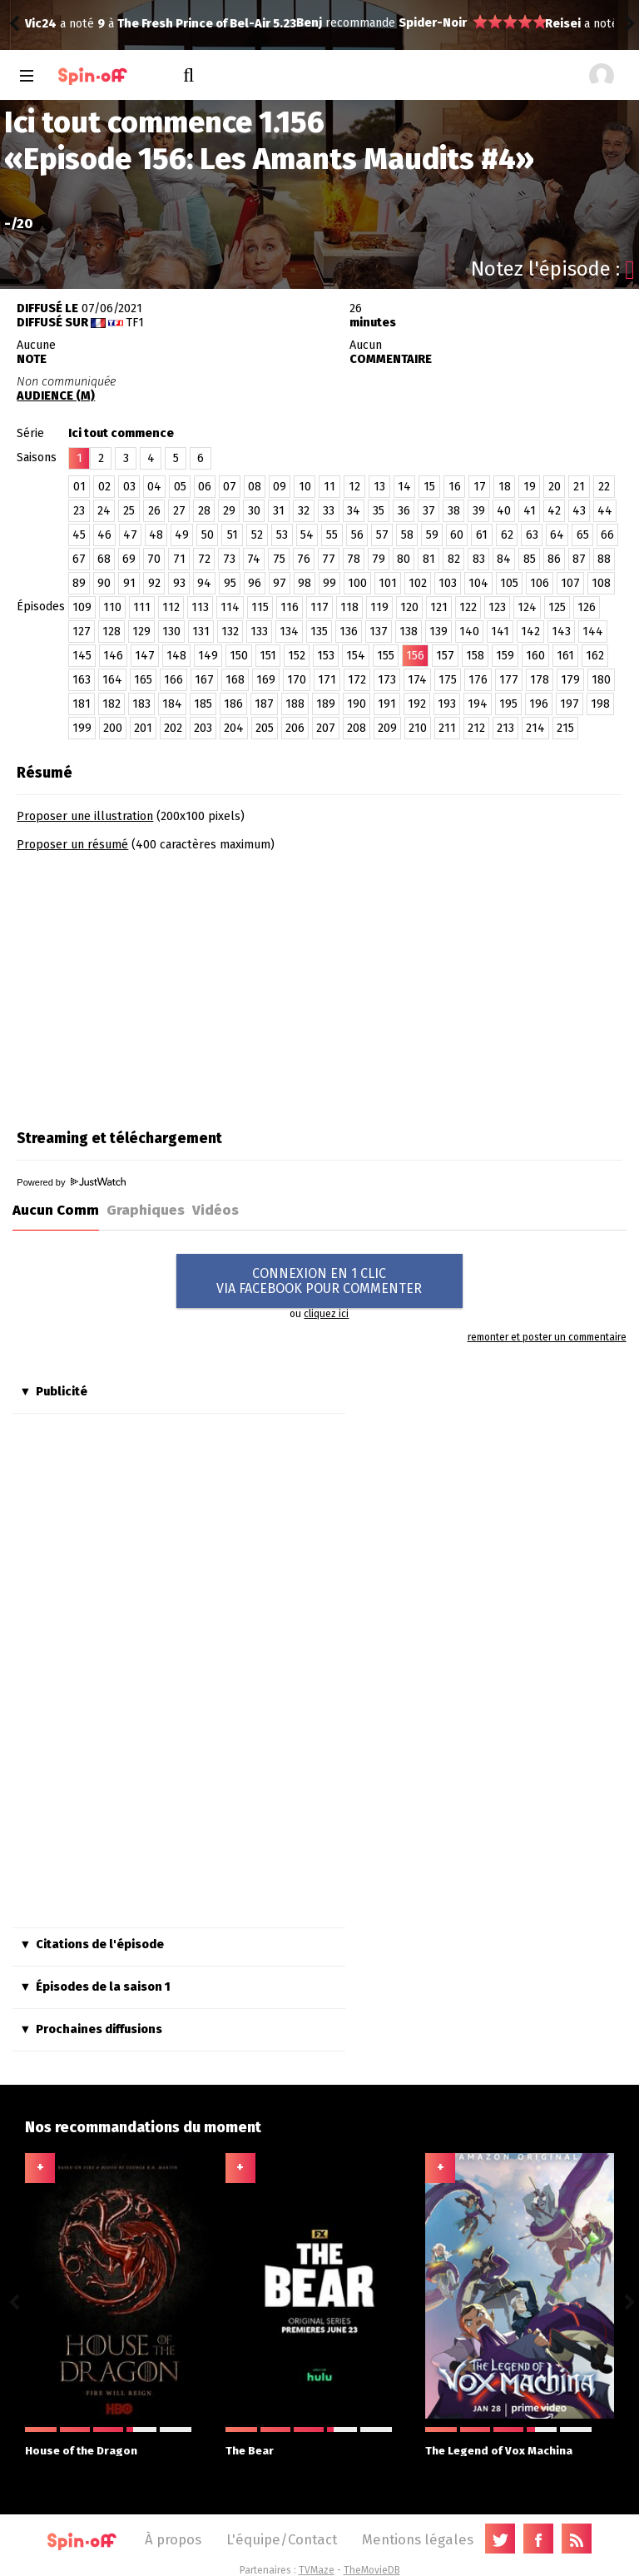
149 (208, 656)
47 (130, 535)
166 (173, 680)
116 (289, 607)
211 (447, 728)
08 (254, 487)
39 (479, 511)
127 (81, 631)
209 (387, 728)
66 (607, 535)
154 (355, 656)
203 (203, 728)
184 (172, 704)
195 (508, 704)
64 (557, 535)
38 (454, 511)
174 (417, 680)
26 (154, 511)
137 (378, 631)
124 (527, 607)
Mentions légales (417, 2539)
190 (356, 704)
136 (348, 631)
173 (387, 680)
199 (82, 728)
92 (154, 583)
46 (104, 535)
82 (454, 559)
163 (81, 680)
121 (439, 607)
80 (403, 559)
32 (304, 511)
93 (179, 583)
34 (353, 511)
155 (385, 656)
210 (418, 728)
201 (143, 728)
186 (233, 704)
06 (204, 487)
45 (79, 535)
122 (468, 607)
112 (171, 607)
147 (145, 656)
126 (586, 607)
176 (478, 680)
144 (592, 631)
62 (507, 535)
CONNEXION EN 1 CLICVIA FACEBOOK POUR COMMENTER (319, 1281)
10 (305, 487)
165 (143, 680)
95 (230, 583)
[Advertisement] (156, 985)
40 (504, 511)
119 (379, 607)
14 (404, 487)
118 (349, 607)
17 (479, 487)
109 (82, 607)
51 (232, 535)
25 (129, 511)
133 (259, 631)
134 (289, 631)
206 (295, 728)
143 (561, 631)
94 (204, 583)
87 (579, 559)
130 (171, 631)
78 (353, 559)
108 (601, 583)
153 (325, 656)
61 (482, 535)
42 (554, 511)
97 (279, 583)
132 (230, 631)
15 (429, 487)
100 (357, 583)
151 (268, 656)
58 (407, 535)
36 (404, 511)
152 (296, 656)
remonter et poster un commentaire (547, 1337)
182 (111, 704)
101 (388, 583)
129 (141, 631)
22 (604, 487)
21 (579, 487)
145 (82, 656)
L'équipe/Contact (281, 2539)
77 (328, 559)
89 (79, 583)
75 (279, 559)
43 (579, 511)
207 (325, 728)
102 (418, 583)
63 (532, 535)
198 (600, 704)
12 (354, 487)
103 (447, 583)
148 (176, 656)
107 (570, 583)
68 (104, 559)
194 (478, 704)
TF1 (135, 323)
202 (173, 728)
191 (387, 704)
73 (229, 559)
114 (230, 607)
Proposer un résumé (72, 845)
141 (500, 631)
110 (112, 607)
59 (432, 535)
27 (179, 511)
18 (504, 487)
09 (279, 487)
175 (447, 680)
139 (438, 631)
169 (265, 680)
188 (295, 704)
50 (207, 535)
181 (81, 704)
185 (203, 704)
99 (329, 583)
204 (234, 728)
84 (504, 559)
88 (604, 559)
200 (112, 728)
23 (79, 511)
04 (154, 487)
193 (447, 704)
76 (303, 559)
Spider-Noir (161, 23)
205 (264, 728)
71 (179, 559)
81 (429, 559)
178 (539, 680)
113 (200, 607)
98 (304, 583)
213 (505, 728)
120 (409, 607)
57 (382, 535)
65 (583, 535)
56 (357, 535)
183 (141, 704)
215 (565, 728)
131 (201, 631)
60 (456, 535)
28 (204, 511)
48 (156, 535)
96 (254, 583)
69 (129, 559)
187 (264, 704)
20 (554, 487)
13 (379, 487)
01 (79, 487)
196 (538, 704)
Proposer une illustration (85, 816)
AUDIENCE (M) (56, 396)
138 (408, 631)
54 (307, 535)
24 (104, 511)
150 (239, 656)
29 (229, 511)
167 (204, 680)
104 (478, 583)
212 (476, 728)
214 (535, 728)
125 (557, 607)
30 (254, 511)
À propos (173, 2539)
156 (415, 656)
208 (356, 728)
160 (535, 656)
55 (332, 535)
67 (79, 559)
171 (327, 680)
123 (497, 607)
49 (182, 535)
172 (357, 680)
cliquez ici (326, 1314)
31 (279, 511)
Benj (38, 23)
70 (154, 559)
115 (260, 607)
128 (111, 631)
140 (469, 631)
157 (445, 656)
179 (570, 680)
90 (104, 583)
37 (429, 511)
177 (508, 680)
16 (454, 487)
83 (479, 559)
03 (129, 487)
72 (204, 559)
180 (601, 680)
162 (595, 656)
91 (129, 583)
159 (505, 656)
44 (604, 511)
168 (235, 680)
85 (529, 559)
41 (529, 511)
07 (229, 487)
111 (142, 607)
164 (112, 680)
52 (257, 535)
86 (554, 559)
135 (319, 631)
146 (113, 656)
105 (509, 583)
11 (329, 487)
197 (569, 704)
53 (282, 535)
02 (104, 487)
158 (475, 656)
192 (417, 704)
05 (180, 487)
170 (296, 680)
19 (529, 487)
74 (253, 559)
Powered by (71, 1182)
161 (565, 656)
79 (378, 559)
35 (378, 511)
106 (539, 583)
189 (325, 704)
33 (328, 511)
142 (530, 631)
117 (319, 607)
